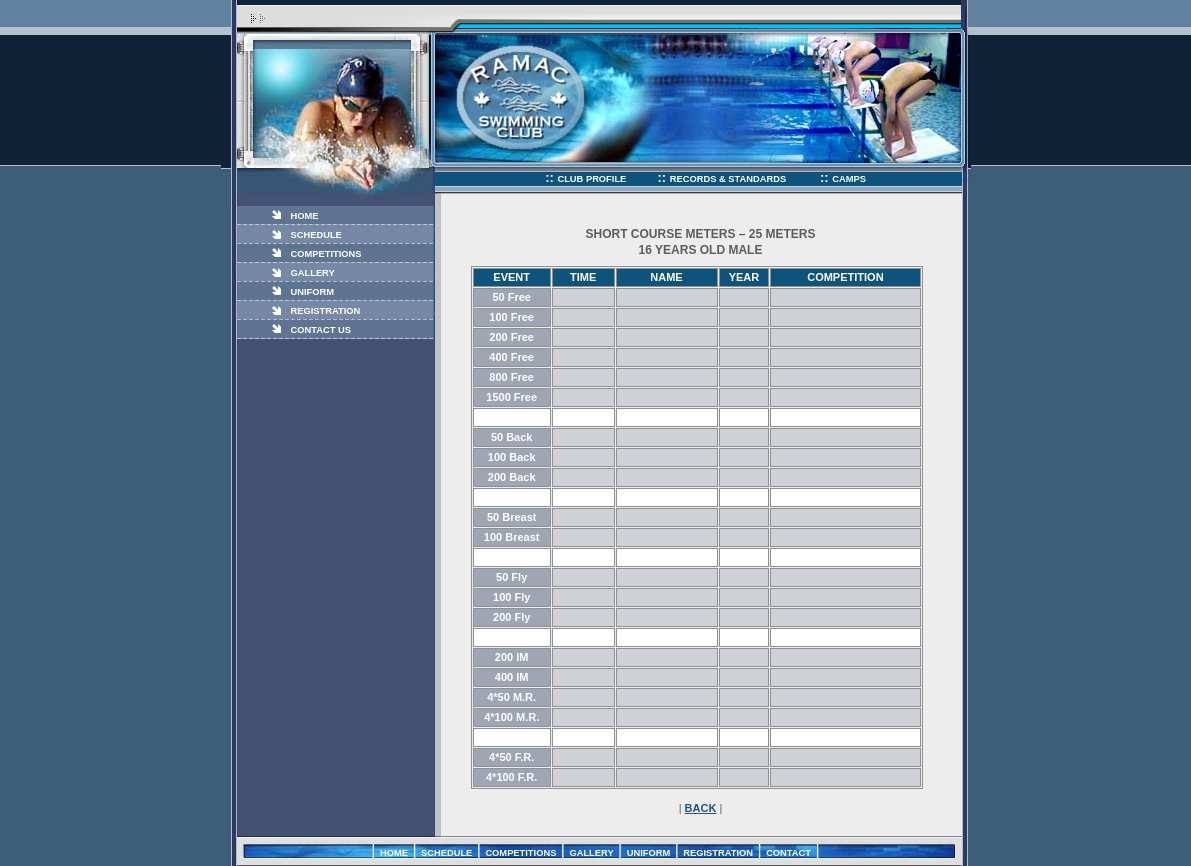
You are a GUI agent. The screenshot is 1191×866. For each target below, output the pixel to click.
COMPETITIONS (326, 254)
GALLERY (313, 273)
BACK (701, 808)
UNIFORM (313, 292)
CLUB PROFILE (591, 179)
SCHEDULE (316, 235)
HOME (305, 216)
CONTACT (788, 853)
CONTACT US (321, 330)
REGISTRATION (326, 311)
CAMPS (849, 179)
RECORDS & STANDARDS (729, 179)
